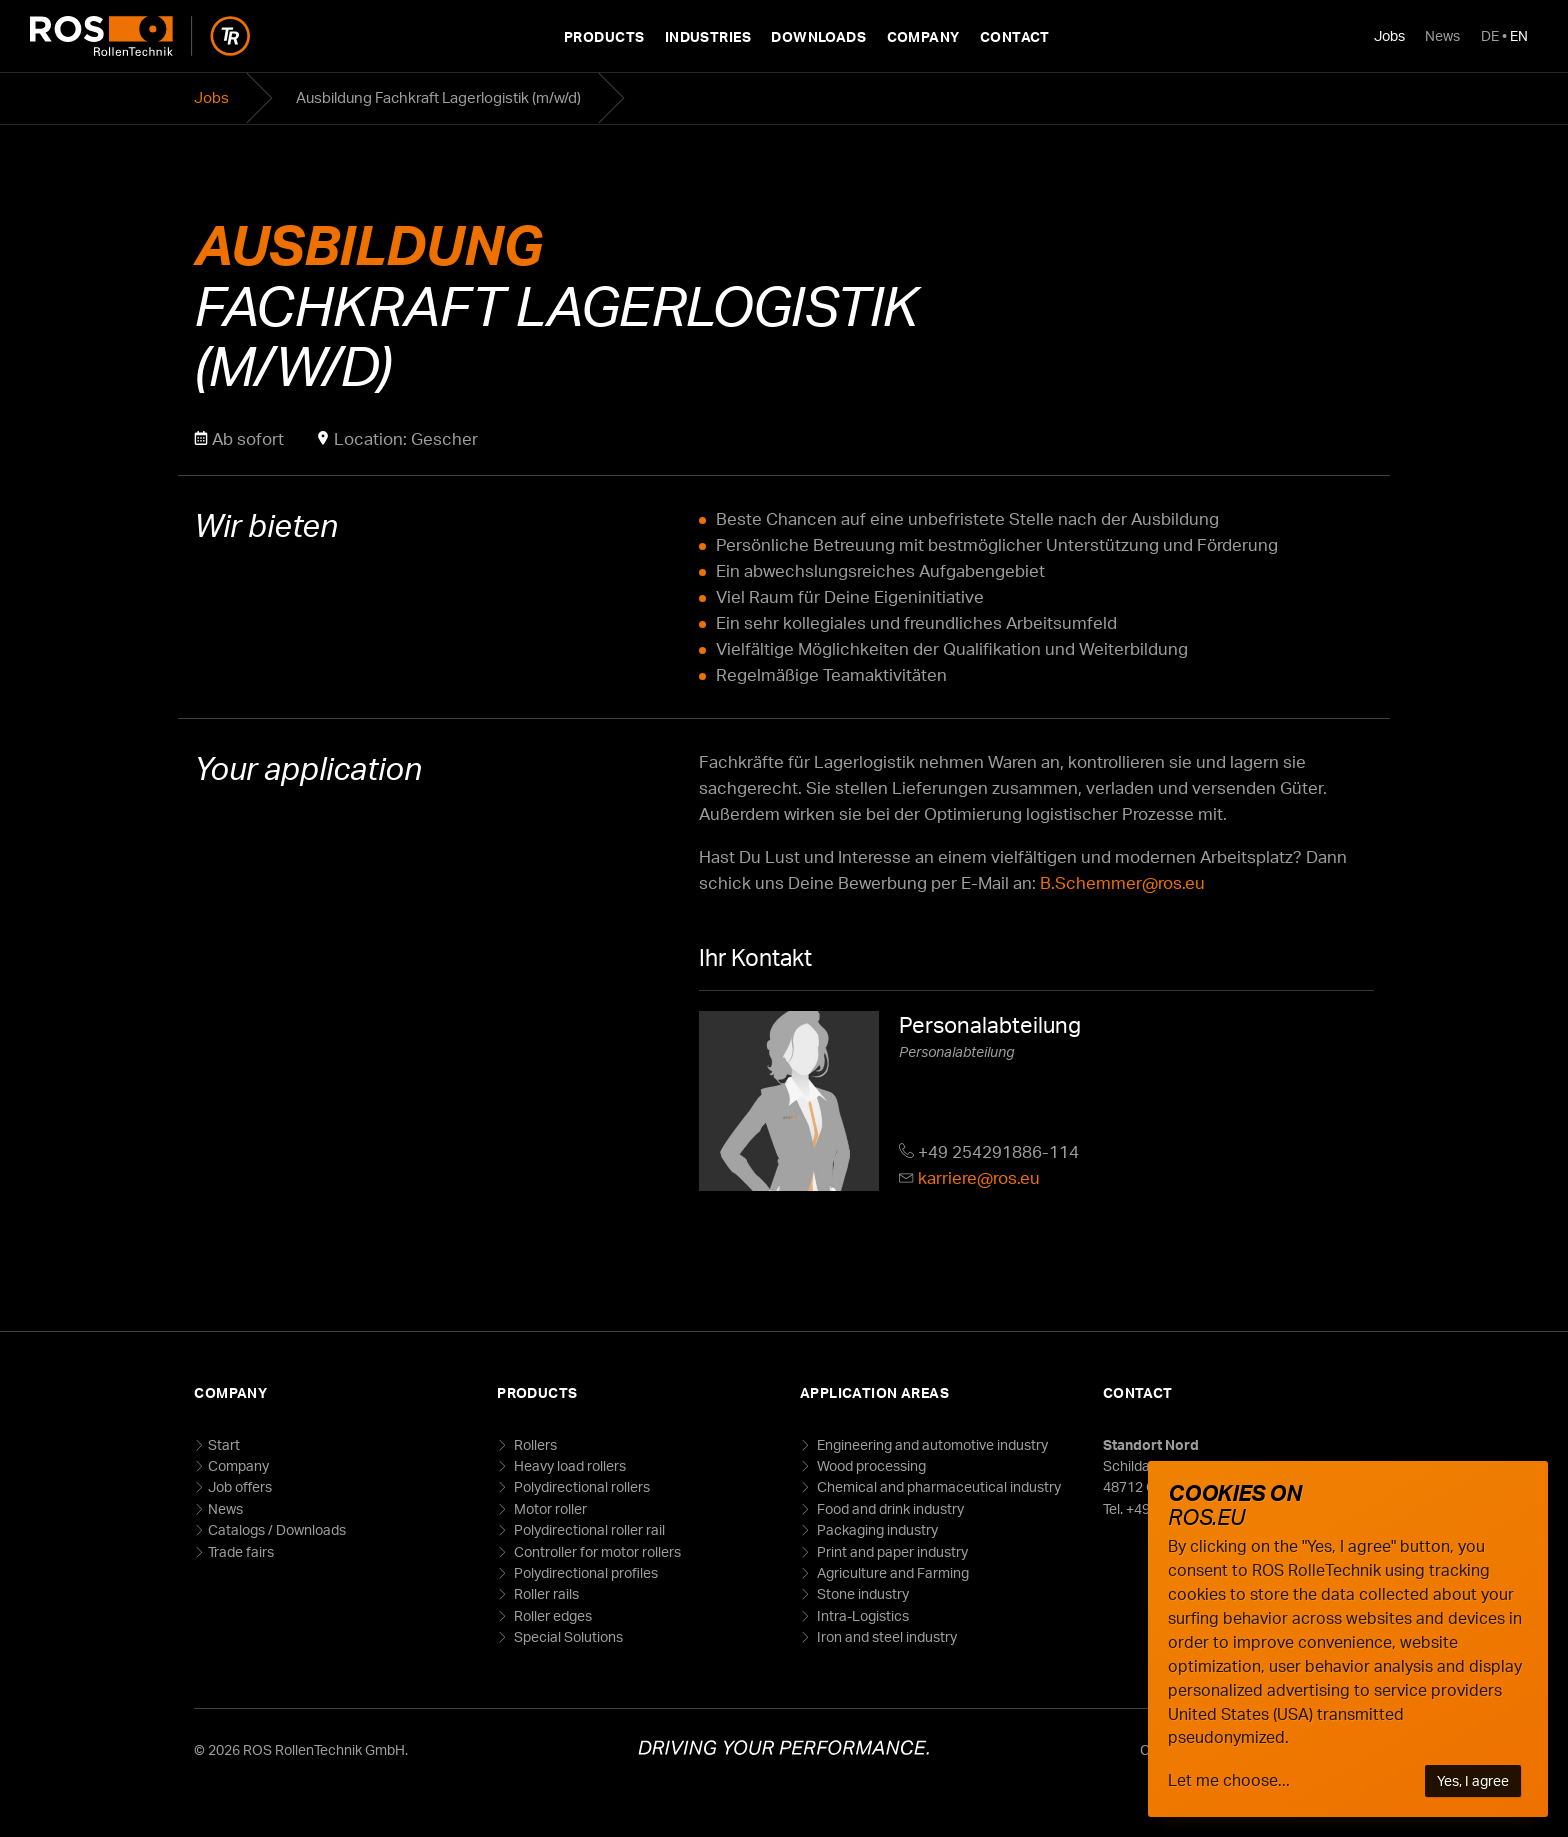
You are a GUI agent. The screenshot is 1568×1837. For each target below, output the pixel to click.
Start (224, 1444)
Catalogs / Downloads (277, 1529)
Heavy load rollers (568, 1465)
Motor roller (549, 1508)
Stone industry (861, 1593)
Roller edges (551, 1615)
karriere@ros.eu (979, 1177)
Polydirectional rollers (580, 1486)
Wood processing (870, 1465)
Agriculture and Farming (891, 1572)
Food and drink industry (889, 1508)
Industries (708, 36)
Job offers (240, 1486)
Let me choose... (1229, 1780)
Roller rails (545, 1593)
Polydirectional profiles (584, 1572)
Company (923, 36)
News (1442, 35)
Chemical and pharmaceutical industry (937, 1486)
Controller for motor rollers (596, 1551)
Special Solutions (567, 1636)
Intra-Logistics (861, 1615)
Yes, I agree (1473, 1780)
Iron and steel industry (885, 1636)
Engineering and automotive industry (931, 1444)
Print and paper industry (891, 1551)
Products (604, 36)
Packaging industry (876, 1529)
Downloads (818, 36)
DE (1490, 35)
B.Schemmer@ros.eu (1122, 882)
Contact (1015, 36)
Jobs (1389, 35)
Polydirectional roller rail (588, 1529)
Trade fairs (241, 1551)
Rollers (534, 1444)
